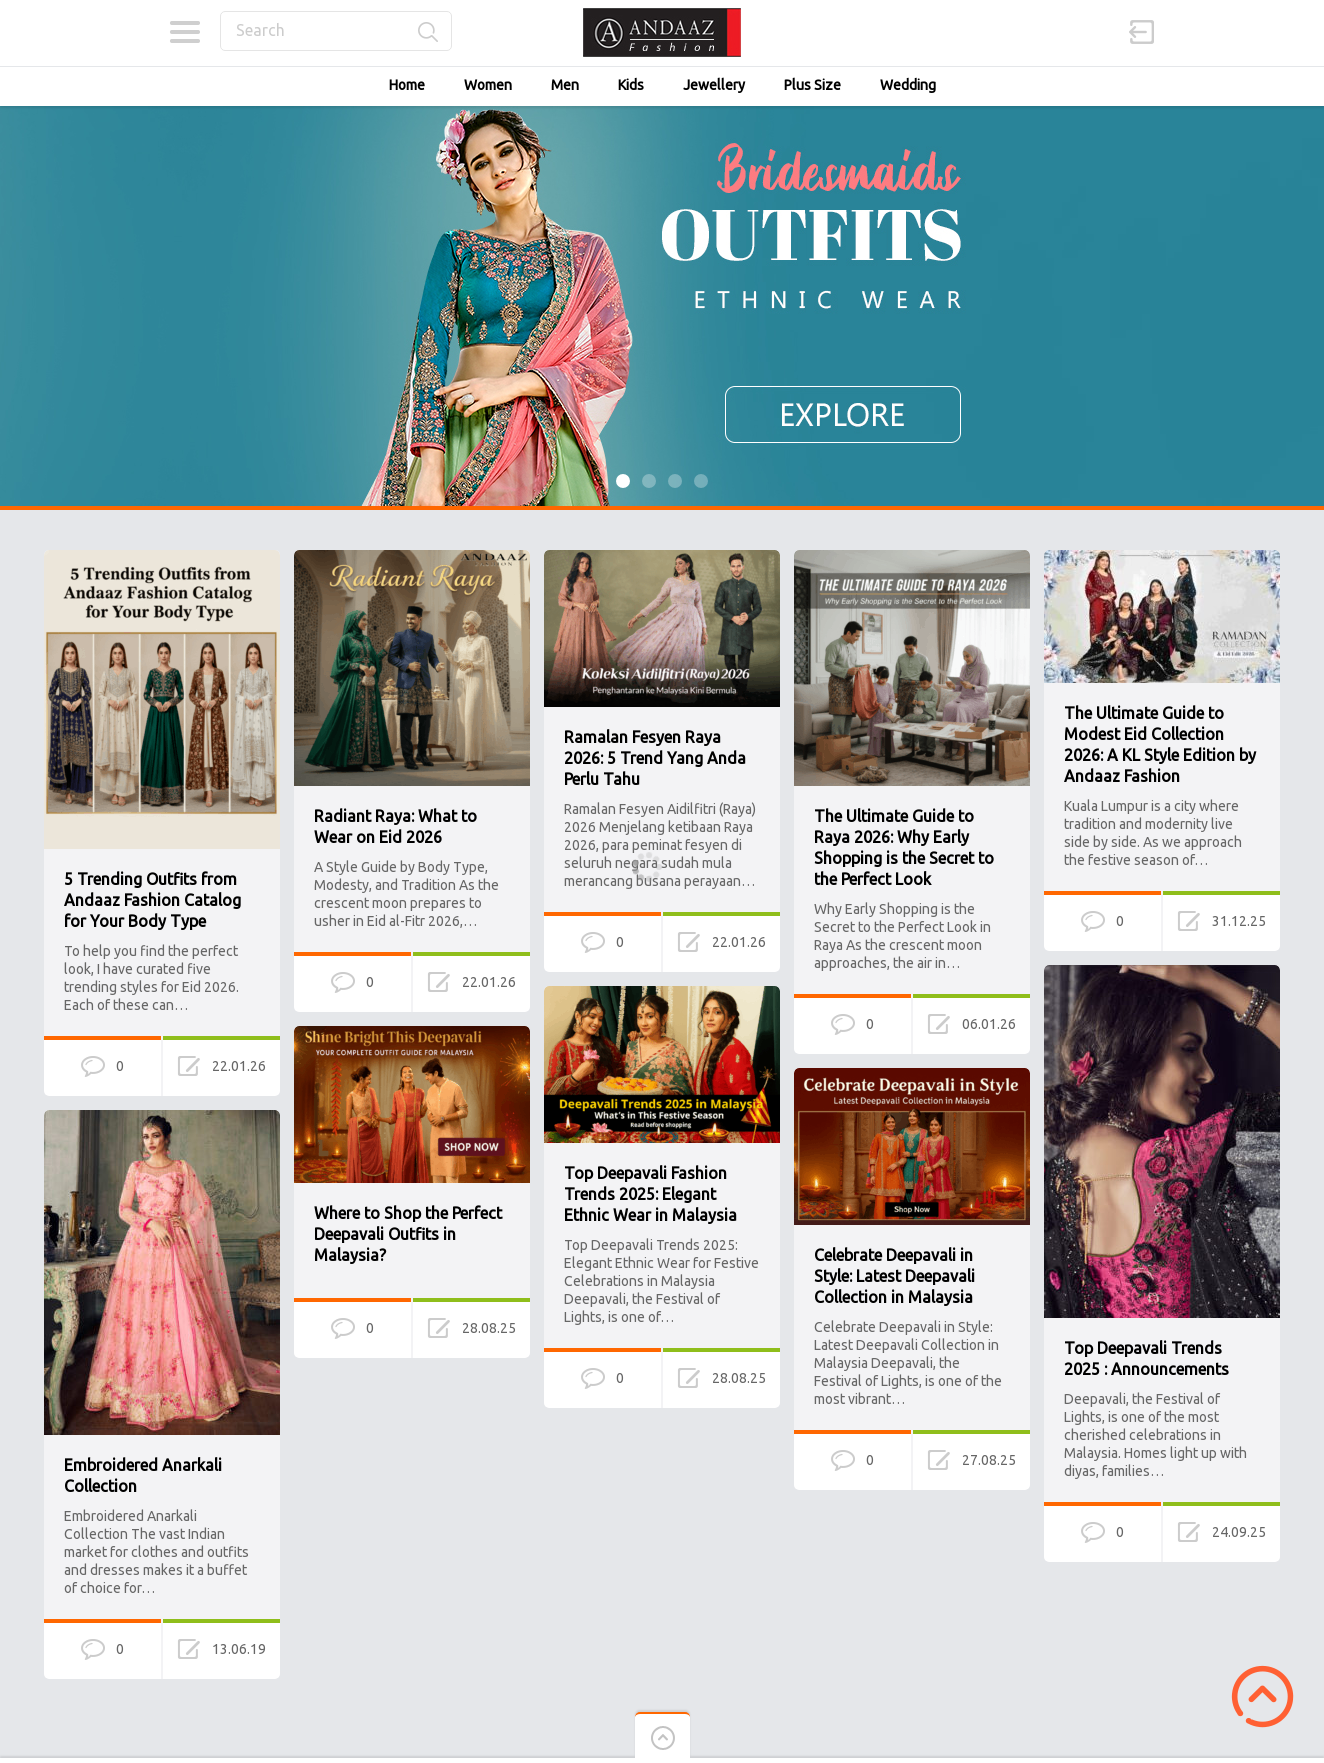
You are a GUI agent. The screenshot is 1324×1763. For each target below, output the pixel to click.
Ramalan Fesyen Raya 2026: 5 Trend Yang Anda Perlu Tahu (655, 758)
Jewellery (714, 85)
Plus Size (812, 85)
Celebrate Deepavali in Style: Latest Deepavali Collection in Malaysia (894, 1276)
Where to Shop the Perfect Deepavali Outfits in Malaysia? (408, 1234)
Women (488, 85)
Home (407, 85)
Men (565, 85)
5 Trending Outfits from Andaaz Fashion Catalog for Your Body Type (152, 900)
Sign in (1142, 32)
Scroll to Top (1262, 1696)
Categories (184, 32)
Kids (631, 85)
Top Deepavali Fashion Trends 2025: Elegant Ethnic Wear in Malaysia (650, 1194)
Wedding (908, 85)
